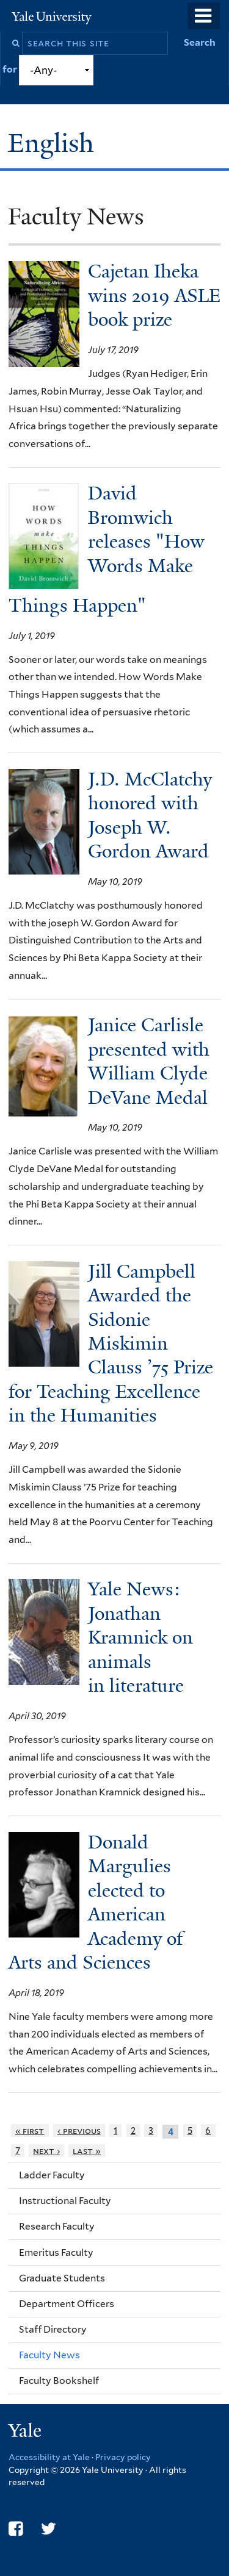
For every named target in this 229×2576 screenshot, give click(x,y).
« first (30, 2130)
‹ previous (79, 2130)
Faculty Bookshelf (59, 2380)
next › (46, 2150)
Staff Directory (53, 2329)
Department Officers (66, 2303)
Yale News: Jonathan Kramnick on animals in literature (140, 1637)
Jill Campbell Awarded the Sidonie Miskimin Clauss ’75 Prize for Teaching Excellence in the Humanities (111, 1343)
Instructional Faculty (65, 2200)
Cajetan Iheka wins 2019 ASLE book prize (154, 295)
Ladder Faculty (52, 2175)
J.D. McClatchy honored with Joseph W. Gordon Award (150, 815)
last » (87, 2150)
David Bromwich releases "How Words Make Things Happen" (107, 549)
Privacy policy (123, 2457)
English (54, 143)
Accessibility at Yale (49, 2457)
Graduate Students (62, 2278)
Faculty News (49, 2355)
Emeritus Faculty (56, 2252)
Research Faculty (57, 2226)
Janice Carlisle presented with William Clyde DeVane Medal (148, 1061)
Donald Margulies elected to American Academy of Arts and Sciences (96, 1902)
